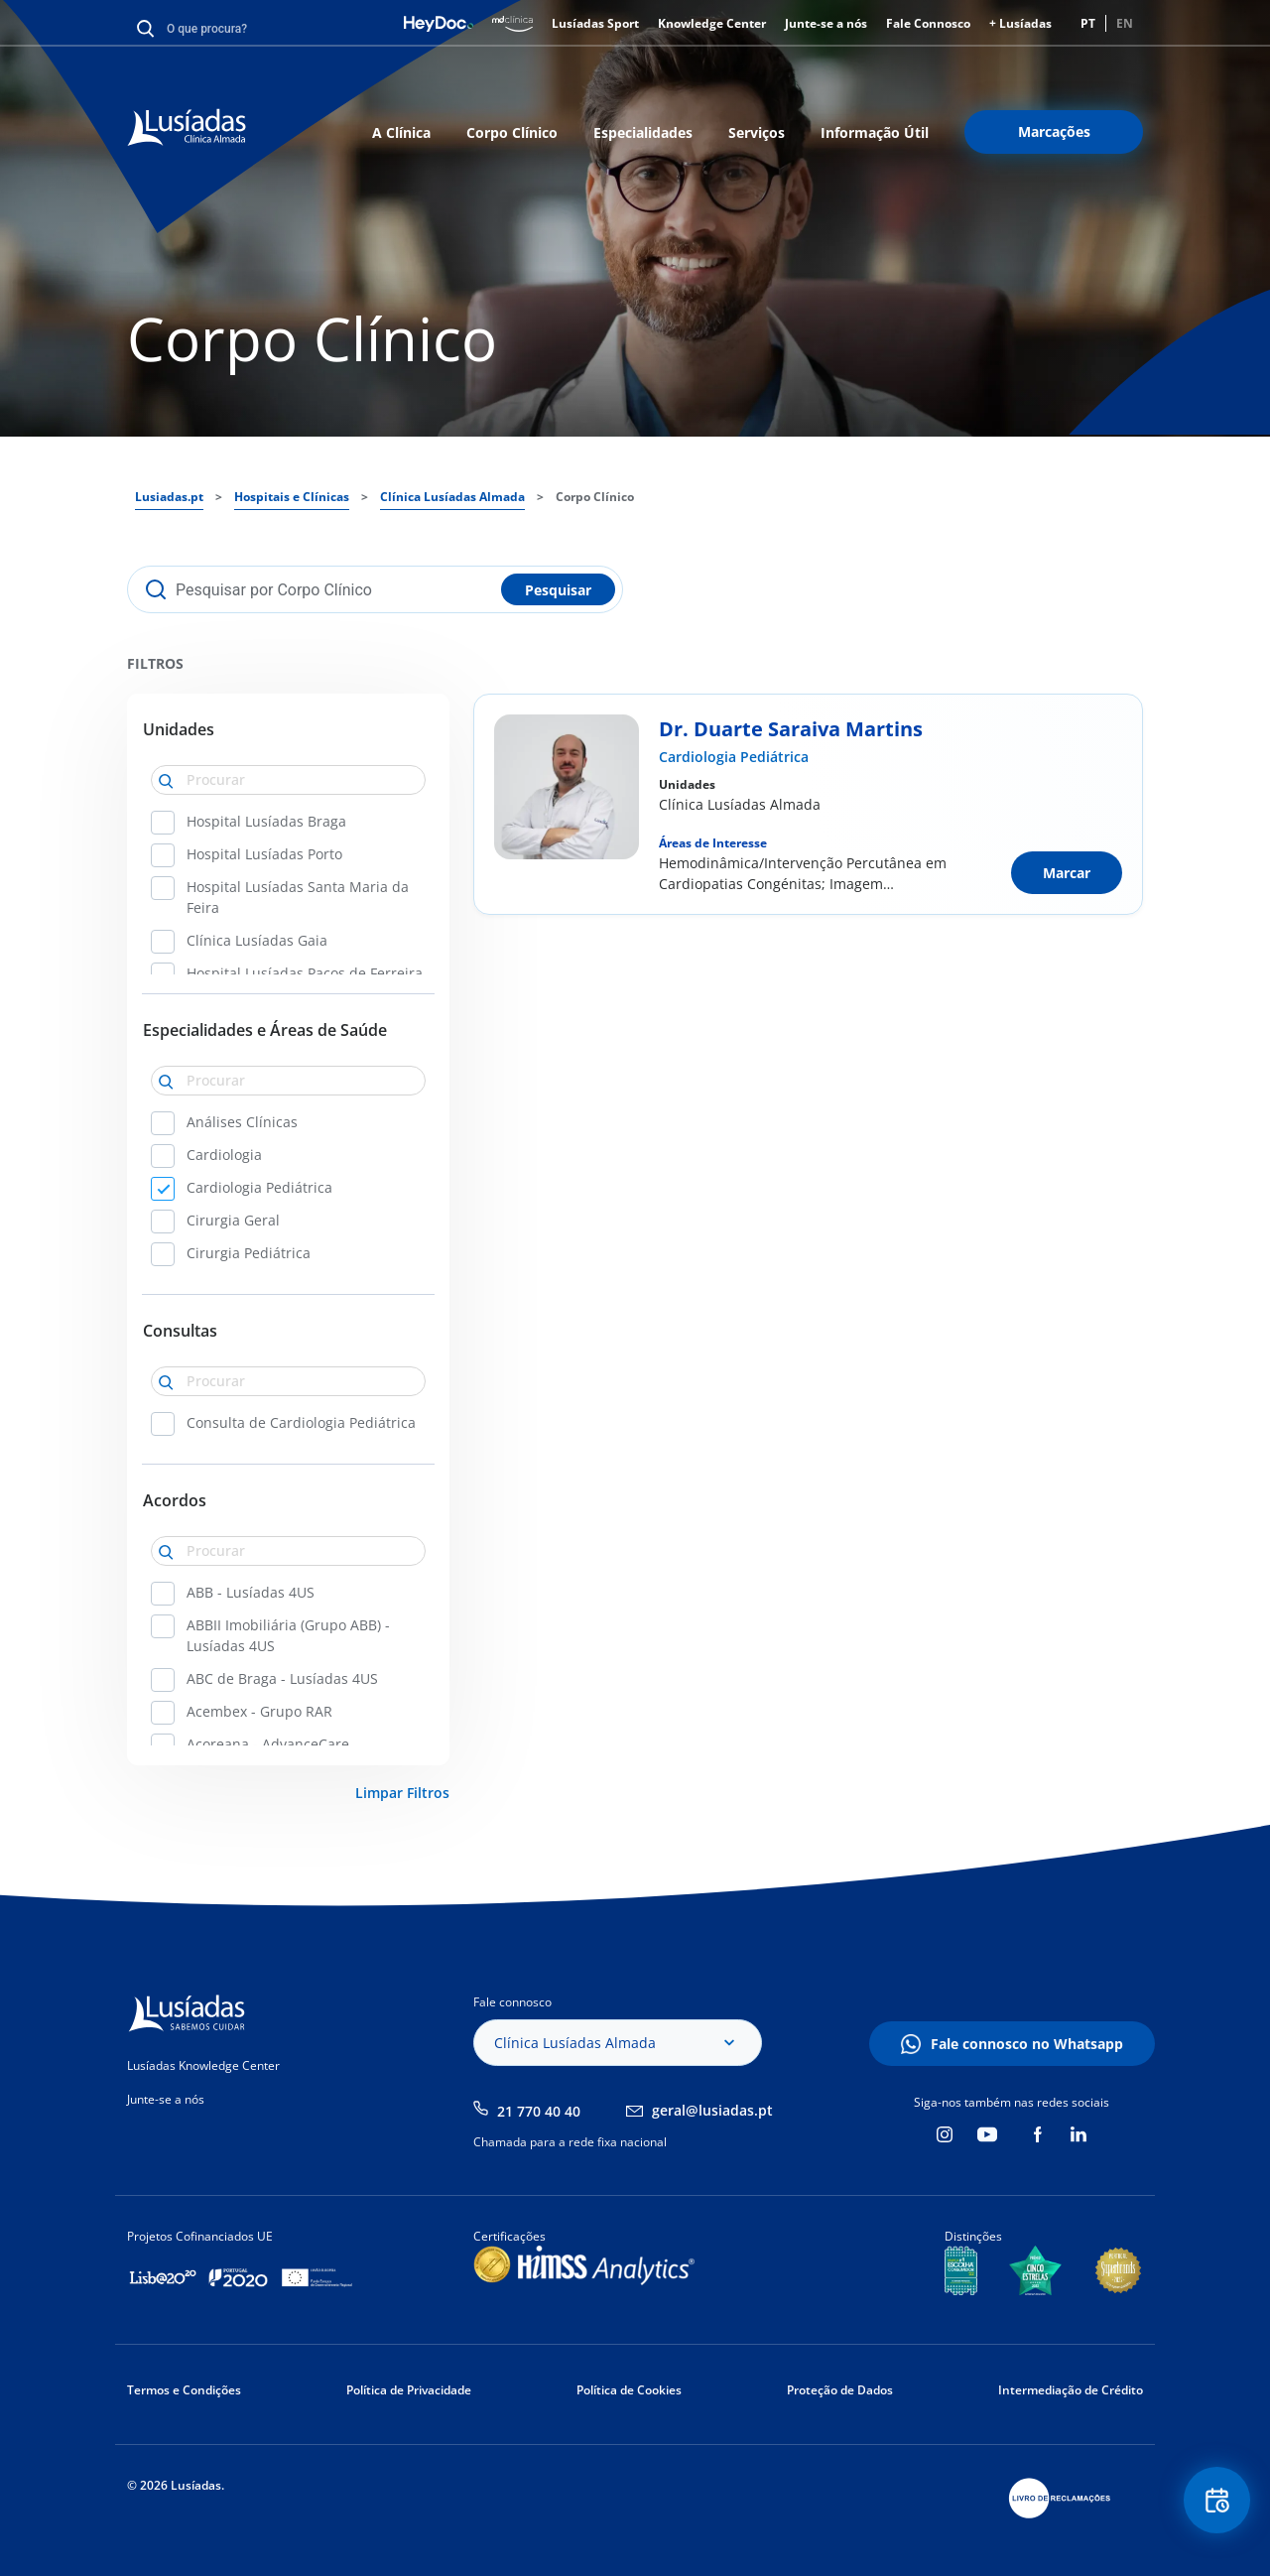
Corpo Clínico (512, 132)
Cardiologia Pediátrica (734, 756)
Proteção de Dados (840, 2390)
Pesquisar (558, 589)
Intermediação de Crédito (1070, 2390)
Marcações (1054, 131)
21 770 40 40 (538, 2111)
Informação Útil (875, 132)
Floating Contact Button (1215, 2502)
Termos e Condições (184, 2390)
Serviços (756, 132)
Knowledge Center (712, 23)
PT (1087, 23)
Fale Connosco (928, 23)
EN (1124, 23)
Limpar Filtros (402, 1792)
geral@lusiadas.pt (712, 2110)
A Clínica (401, 132)
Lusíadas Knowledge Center (203, 2065)
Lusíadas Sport (595, 23)
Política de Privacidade (408, 2390)
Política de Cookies (629, 2390)
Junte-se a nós (826, 23)
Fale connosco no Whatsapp (1027, 2043)
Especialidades (643, 132)
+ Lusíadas (1020, 23)
